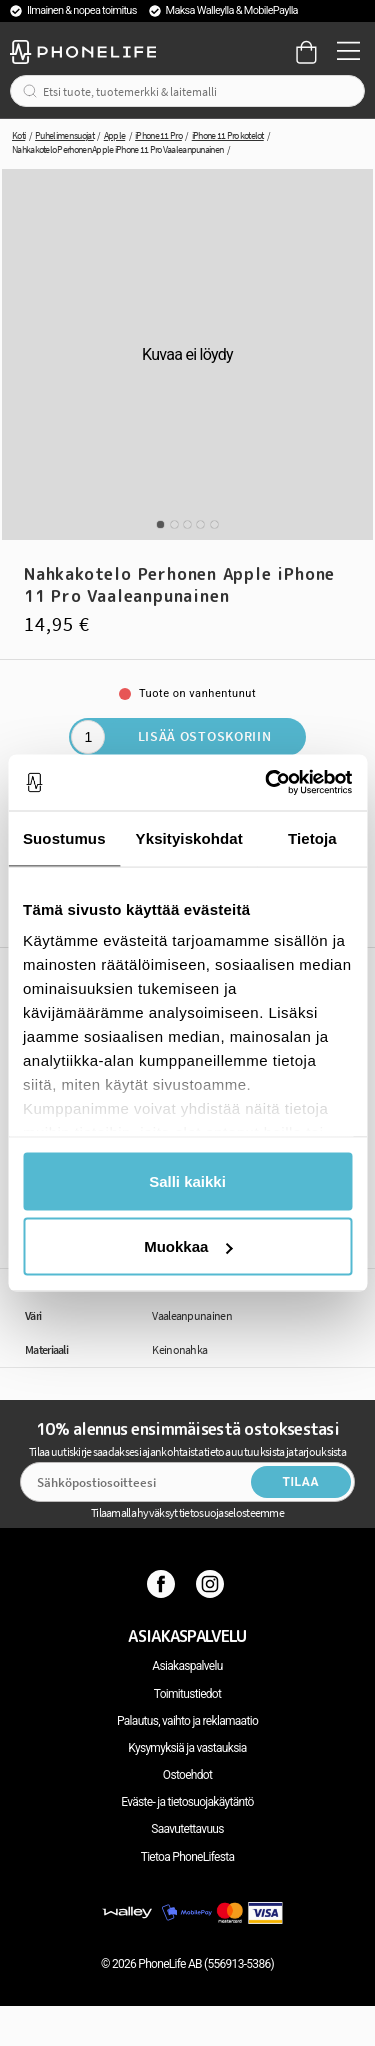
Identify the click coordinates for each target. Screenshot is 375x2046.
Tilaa (300, 1482)
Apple (115, 135)
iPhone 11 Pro (158, 135)
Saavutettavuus (187, 1829)
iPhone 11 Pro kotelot (228, 135)
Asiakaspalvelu (187, 1666)
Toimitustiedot (187, 1694)
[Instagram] (212, 1584)
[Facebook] (163, 1584)
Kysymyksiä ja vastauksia (187, 1748)
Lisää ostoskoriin (205, 736)
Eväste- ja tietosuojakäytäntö (187, 1802)
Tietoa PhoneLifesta (188, 1857)
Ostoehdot (187, 1775)
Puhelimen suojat (64, 135)
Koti (18, 135)
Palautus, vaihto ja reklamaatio (187, 1721)
